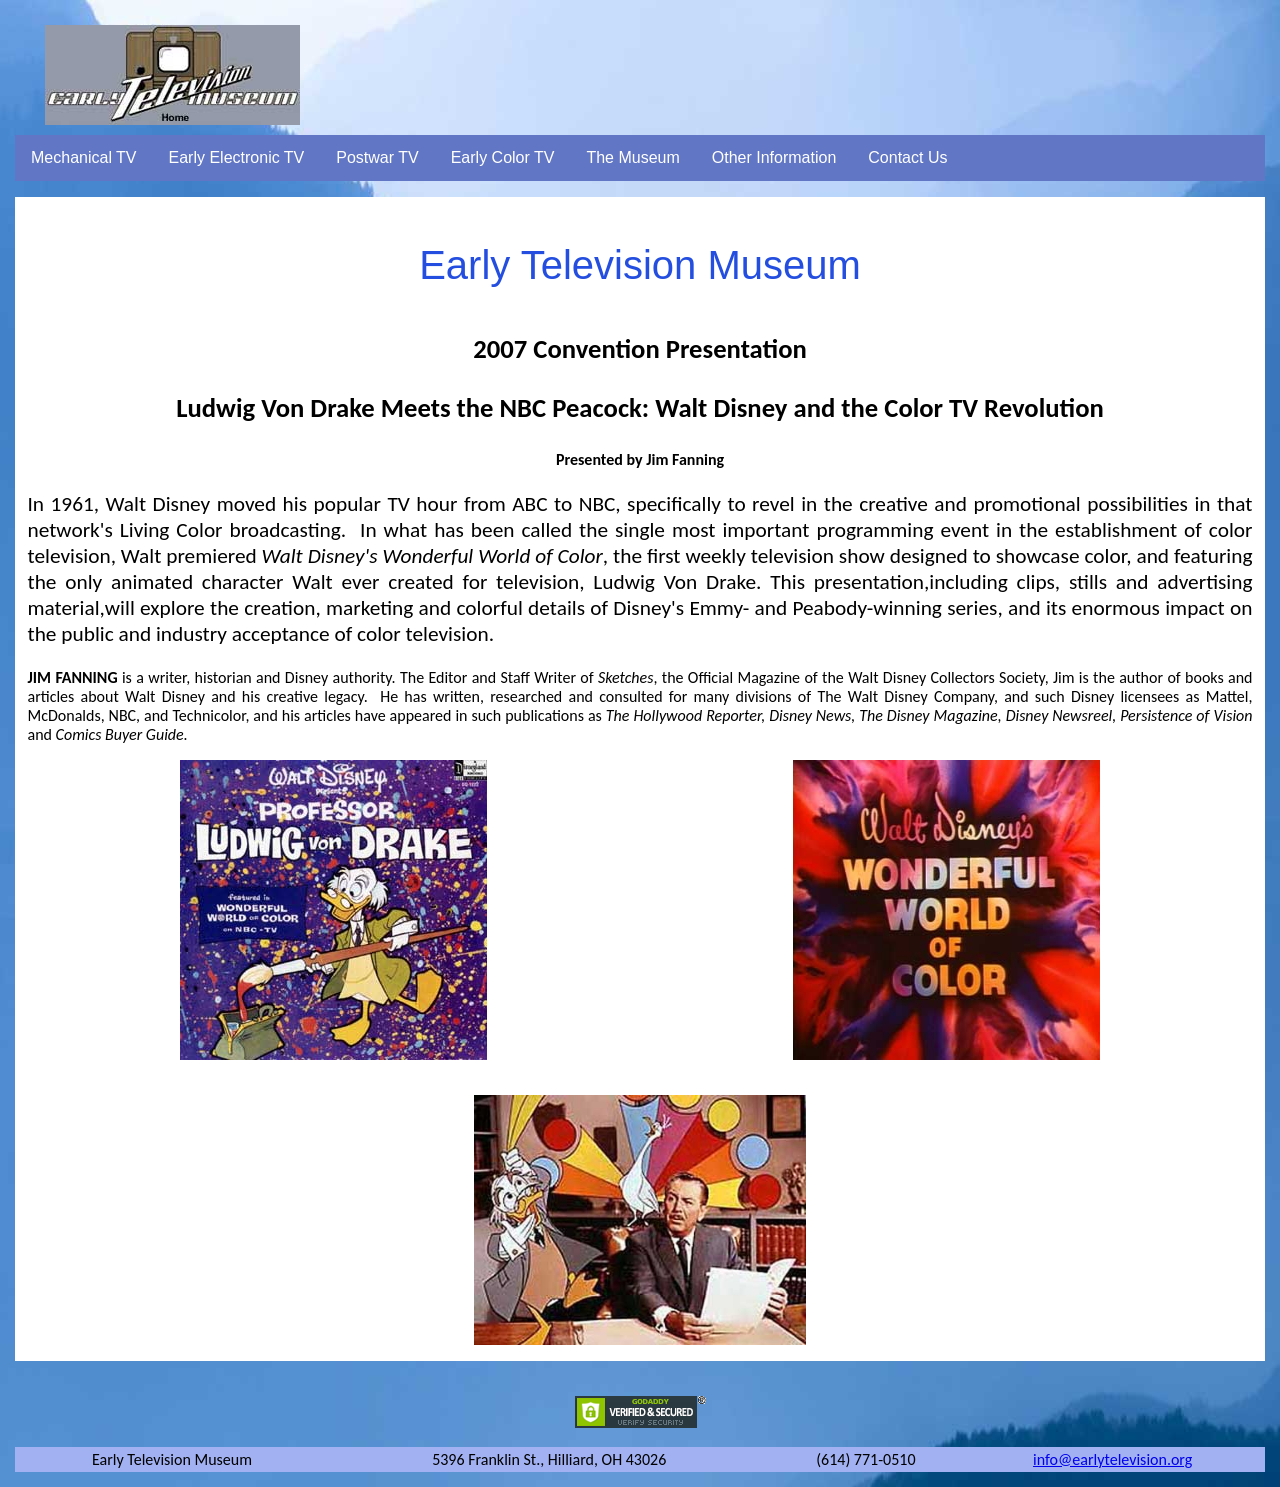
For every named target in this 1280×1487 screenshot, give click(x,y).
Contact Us (907, 157)
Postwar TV (377, 157)
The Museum (632, 157)
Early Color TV (503, 157)
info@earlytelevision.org (1112, 1459)
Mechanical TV (84, 157)
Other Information (774, 157)
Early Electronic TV (237, 157)
